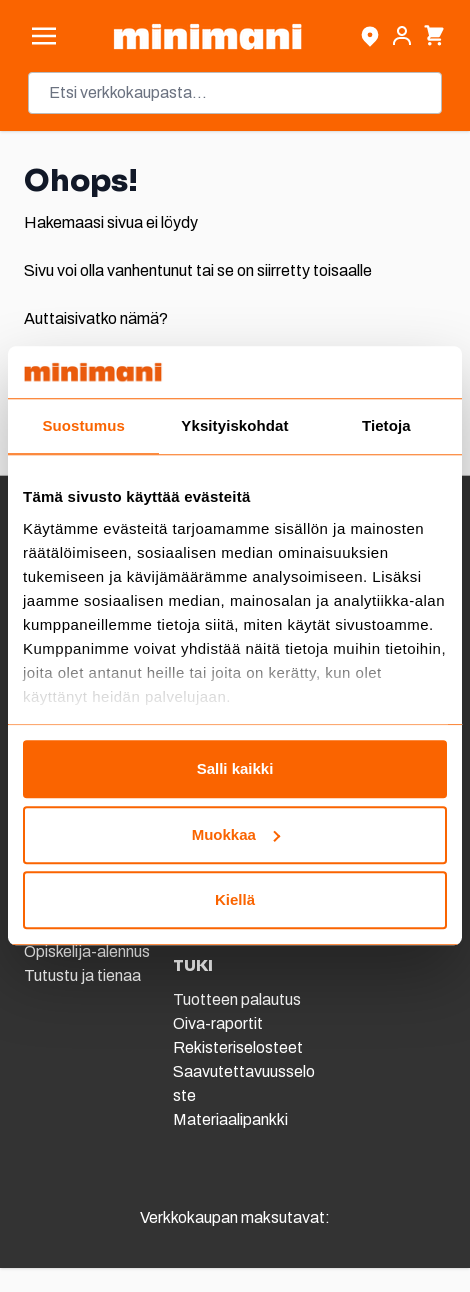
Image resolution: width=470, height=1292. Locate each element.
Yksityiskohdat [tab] (234, 426)
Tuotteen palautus (238, 999)
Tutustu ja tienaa (82, 975)
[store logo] (207, 36)
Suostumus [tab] (83, 426)
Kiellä (235, 900)
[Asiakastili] (402, 36)
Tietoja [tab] (386, 426)
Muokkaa (236, 834)
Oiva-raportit (218, 1023)
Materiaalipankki (230, 1119)
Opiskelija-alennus (87, 951)
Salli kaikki (235, 769)
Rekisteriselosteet (238, 1047)
